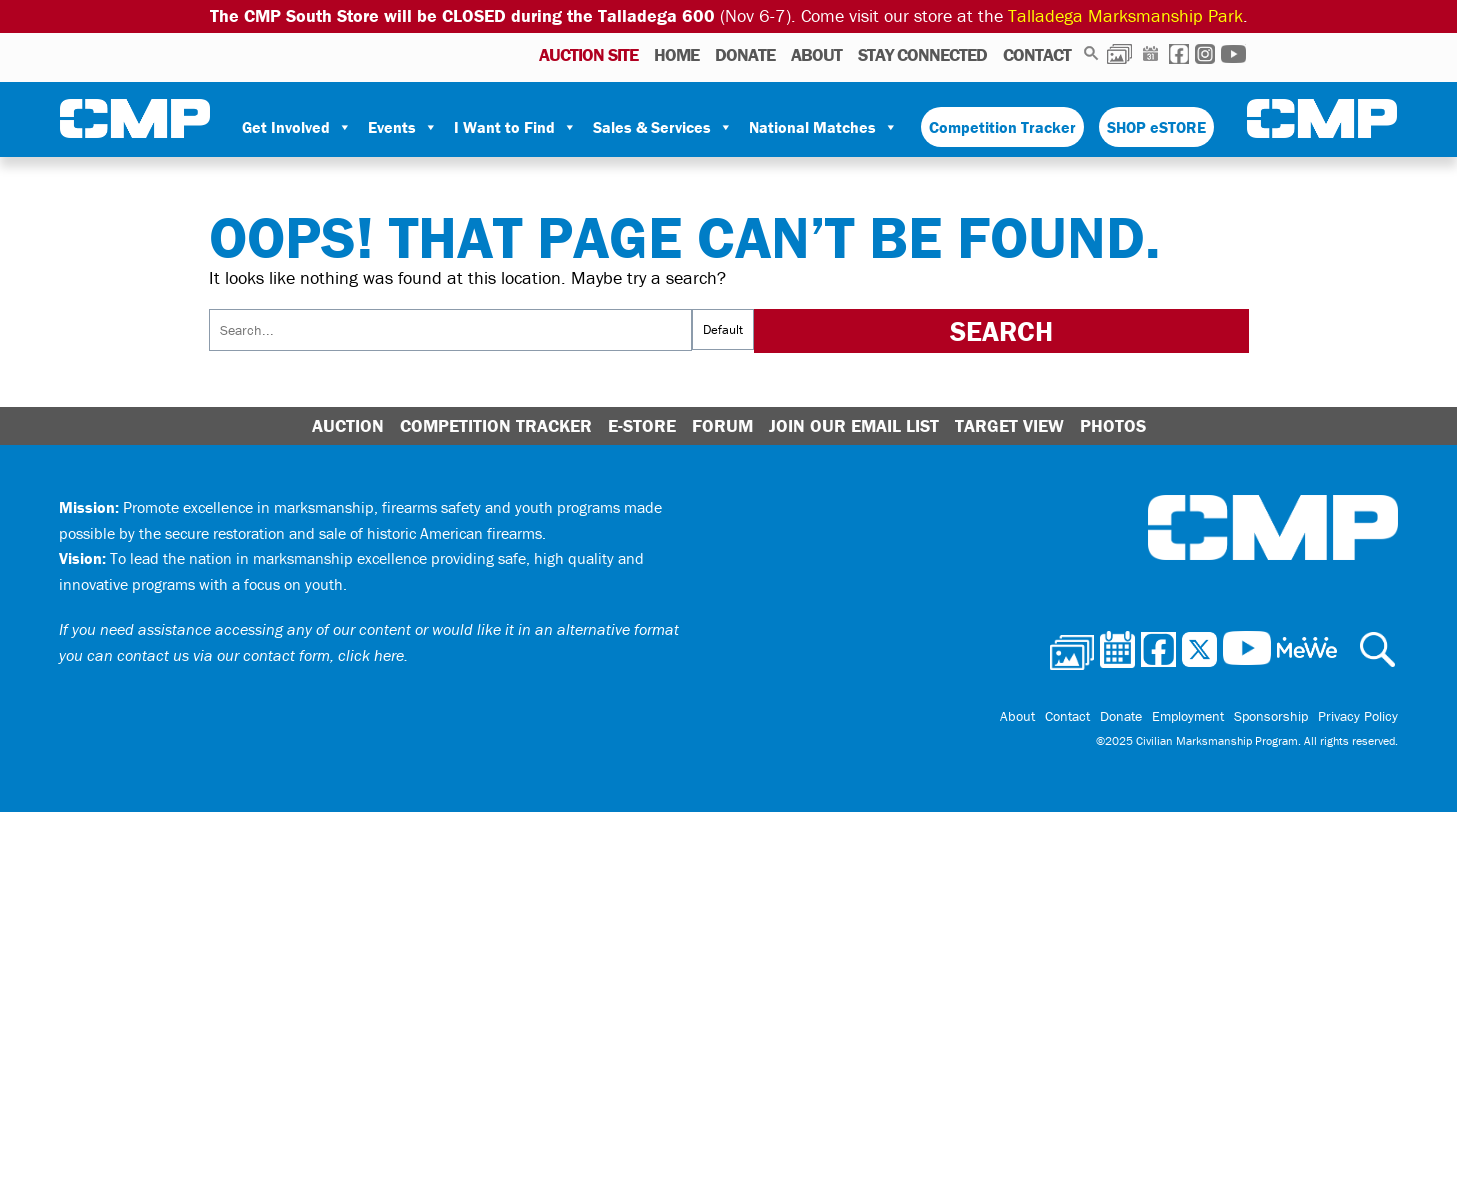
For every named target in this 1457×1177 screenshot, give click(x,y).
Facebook (1179, 54)
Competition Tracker (1002, 127)
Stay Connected (922, 54)
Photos (1119, 54)
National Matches (823, 127)
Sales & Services (663, 127)
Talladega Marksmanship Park (1125, 15)
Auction (348, 425)
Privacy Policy (1358, 716)
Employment (1188, 716)
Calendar (1150, 54)
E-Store (642, 425)
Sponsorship (1271, 716)
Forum (722, 425)
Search (1091, 54)
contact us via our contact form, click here (260, 655)
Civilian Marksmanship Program (135, 119)
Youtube (1233, 54)
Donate (745, 54)
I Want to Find (515, 127)
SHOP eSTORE (1156, 127)
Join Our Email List (854, 425)
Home (676, 54)
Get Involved (297, 127)
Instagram (1205, 54)
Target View (1009, 425)
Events (403, 127)
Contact (1037, 54)
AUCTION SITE (588, 54)
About (816, 54)
